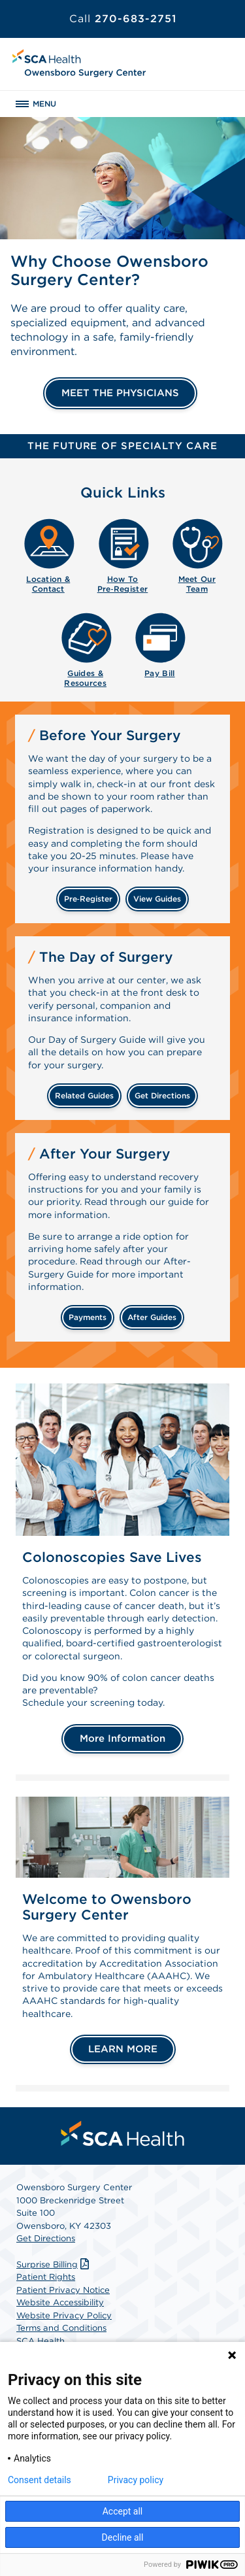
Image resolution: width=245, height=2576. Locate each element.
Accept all (123, 2511)
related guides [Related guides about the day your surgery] (84, 1095)
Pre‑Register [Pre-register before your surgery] (88, 899)
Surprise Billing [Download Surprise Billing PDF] (54, 2264)
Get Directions (45, 2238)
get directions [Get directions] (162, 1095)
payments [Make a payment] (87, 1317)
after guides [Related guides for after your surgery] (151, 1317)
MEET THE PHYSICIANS (120, 393)
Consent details (39, 2480)
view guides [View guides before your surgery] (157, 899)
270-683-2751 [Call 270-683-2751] (122, 18)
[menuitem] (48, 553)
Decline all (123, 2537)
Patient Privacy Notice (63, 2290)
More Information (122, 1738)
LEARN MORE (122, 2049)
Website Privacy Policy (64, 2315)
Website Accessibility (60, 2302)
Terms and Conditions (61, 2328)
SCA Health (40, 2341)
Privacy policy (135, 2480)
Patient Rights (45, 2277)
